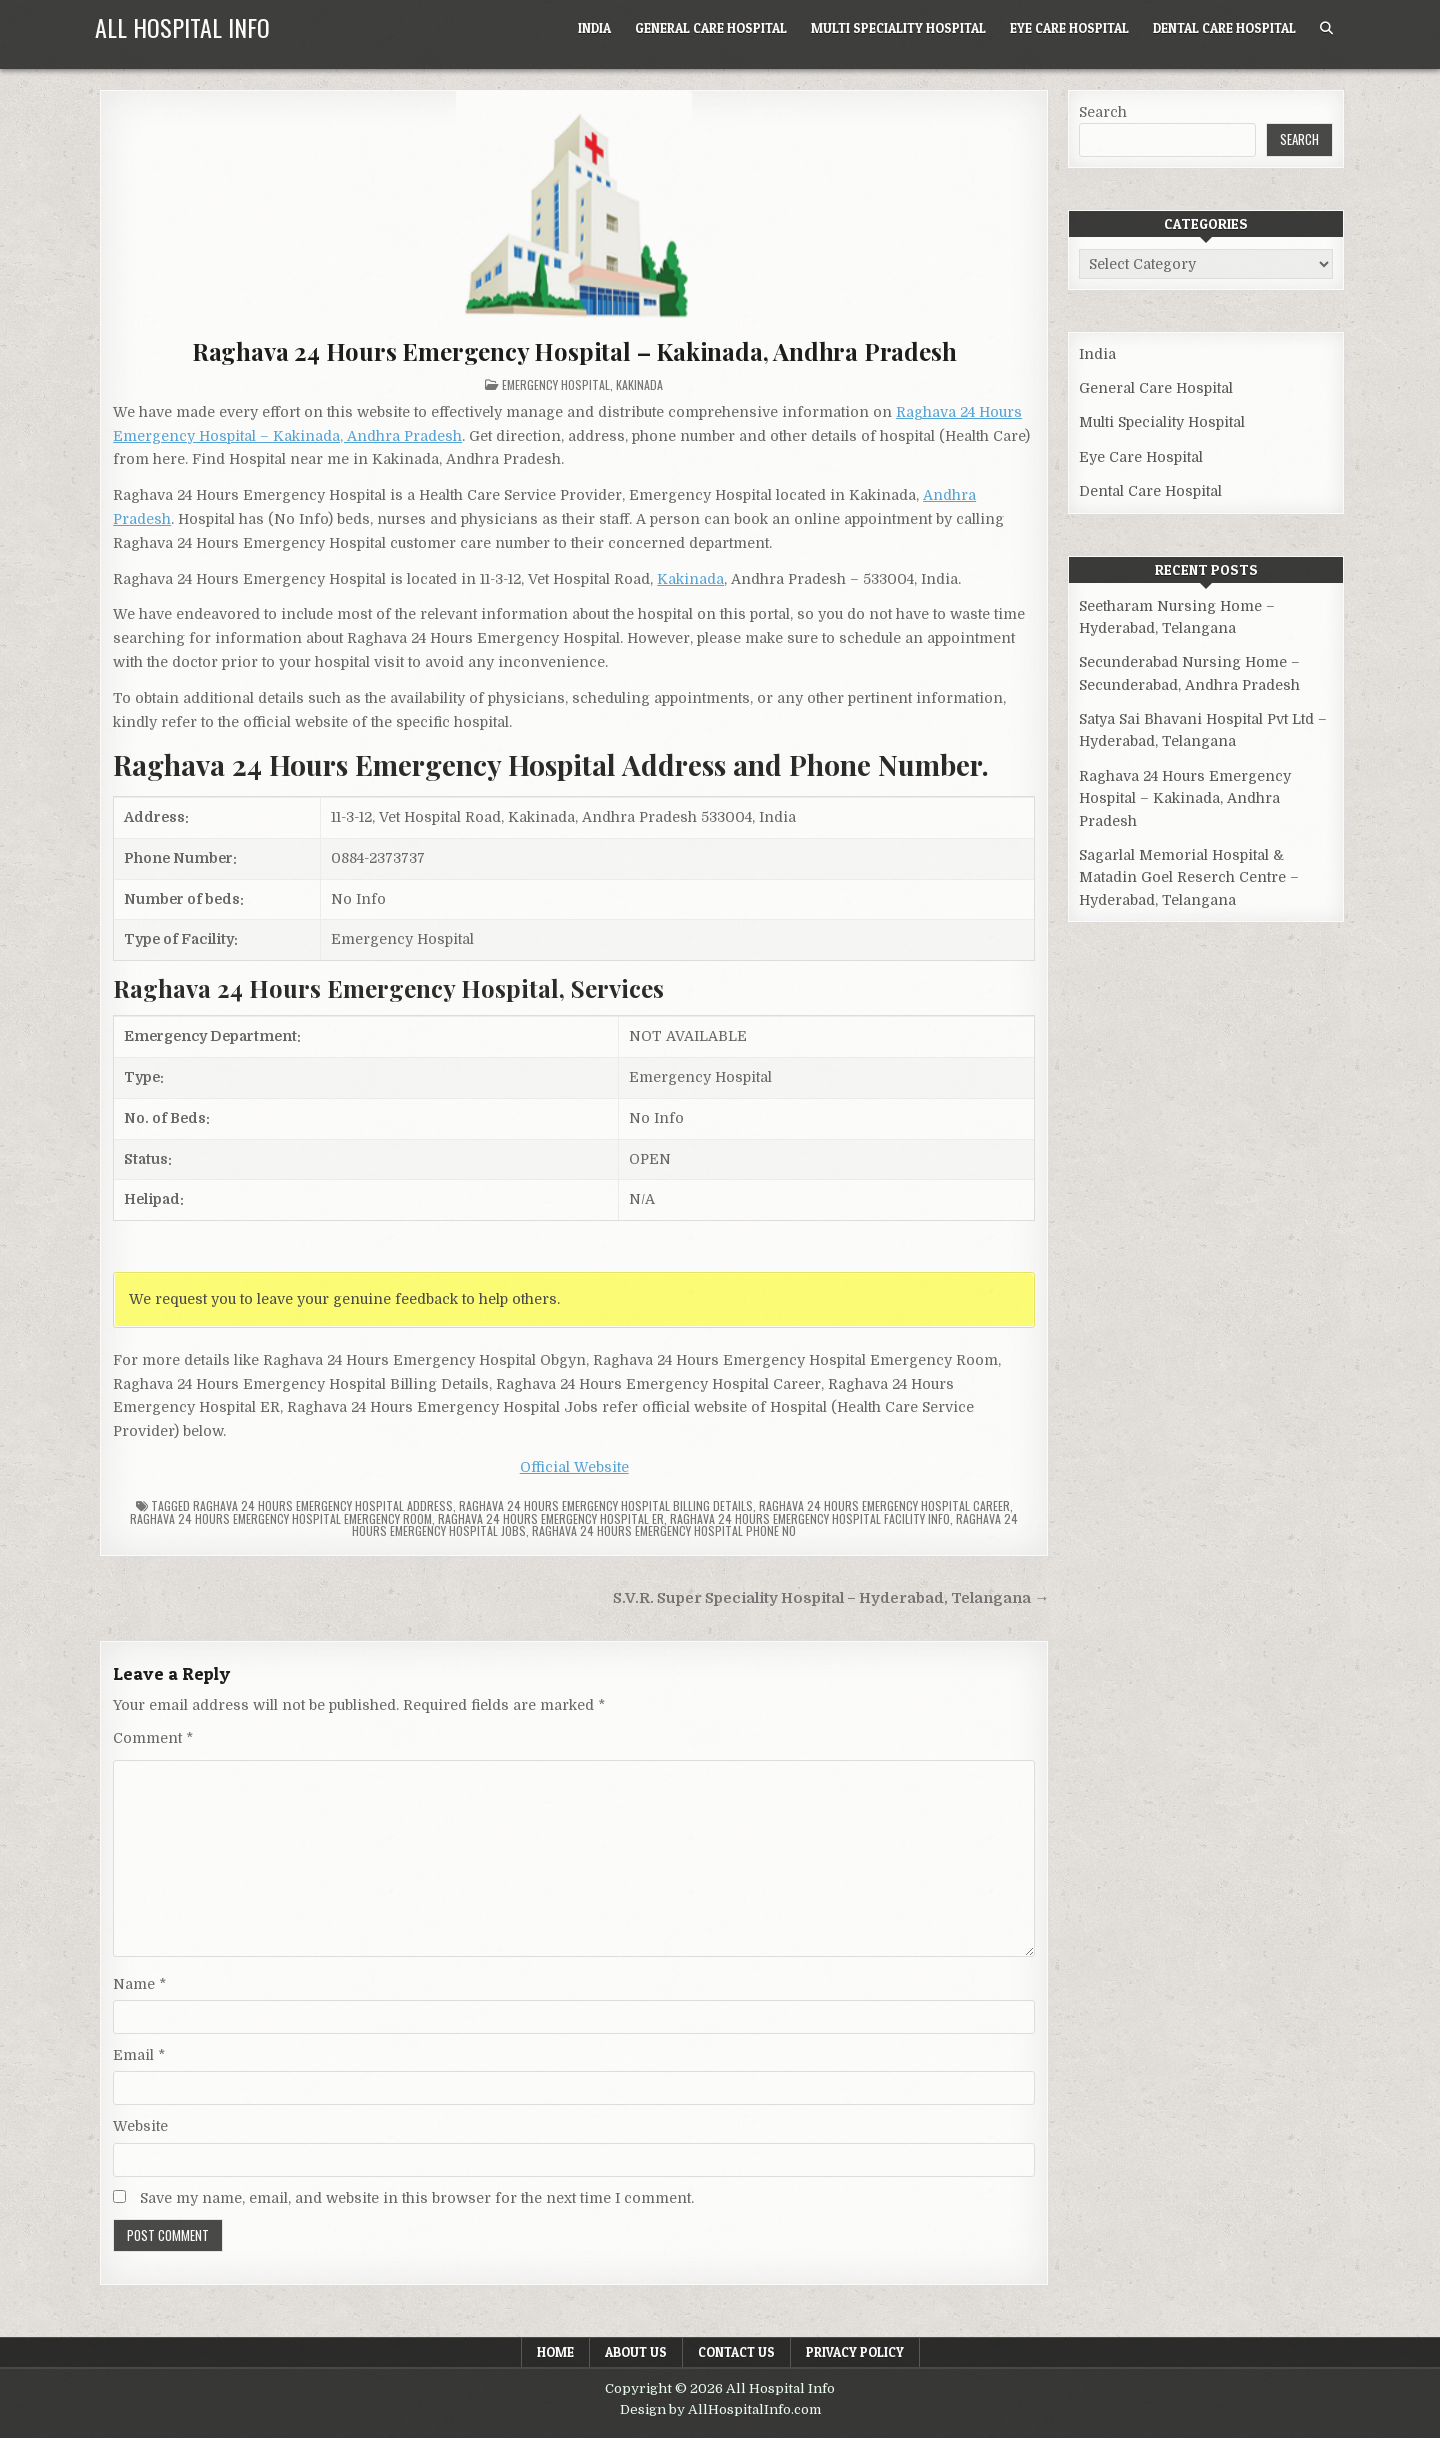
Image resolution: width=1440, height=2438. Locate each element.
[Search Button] (1326, 28)
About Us (636, 2352)
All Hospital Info (182, 27)
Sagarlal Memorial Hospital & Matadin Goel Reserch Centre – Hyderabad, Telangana (1189, 877)
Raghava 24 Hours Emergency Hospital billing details (606, 1505)
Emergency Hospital (556, 384)
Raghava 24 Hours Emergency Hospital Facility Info (810, 1518)
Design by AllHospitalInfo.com (720, 2409)
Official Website (574, 1467)
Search (1103, 112)
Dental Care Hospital (1224, 28)
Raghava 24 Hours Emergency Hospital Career (884, 1505)
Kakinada (639, 384)
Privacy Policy (855, 2352)
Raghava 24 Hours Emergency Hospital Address (323, 1505)
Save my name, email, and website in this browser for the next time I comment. (417, 2198)
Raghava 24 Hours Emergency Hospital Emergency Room (281, 1518)
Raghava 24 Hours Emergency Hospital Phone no (664, 1530)
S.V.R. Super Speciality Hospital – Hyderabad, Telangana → (831, 1598)
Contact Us (736, 2352)
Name (139, 1984)
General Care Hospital (711, 28)
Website (140, 2126)
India (594, 28)
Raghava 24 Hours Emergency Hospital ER (551, 1518)
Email (139, 2055)
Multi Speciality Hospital (898, 28)
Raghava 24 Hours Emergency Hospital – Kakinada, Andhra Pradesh (574, 351)
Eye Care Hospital (1069, 28)
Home (555, 2352)
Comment (153, 1738)
